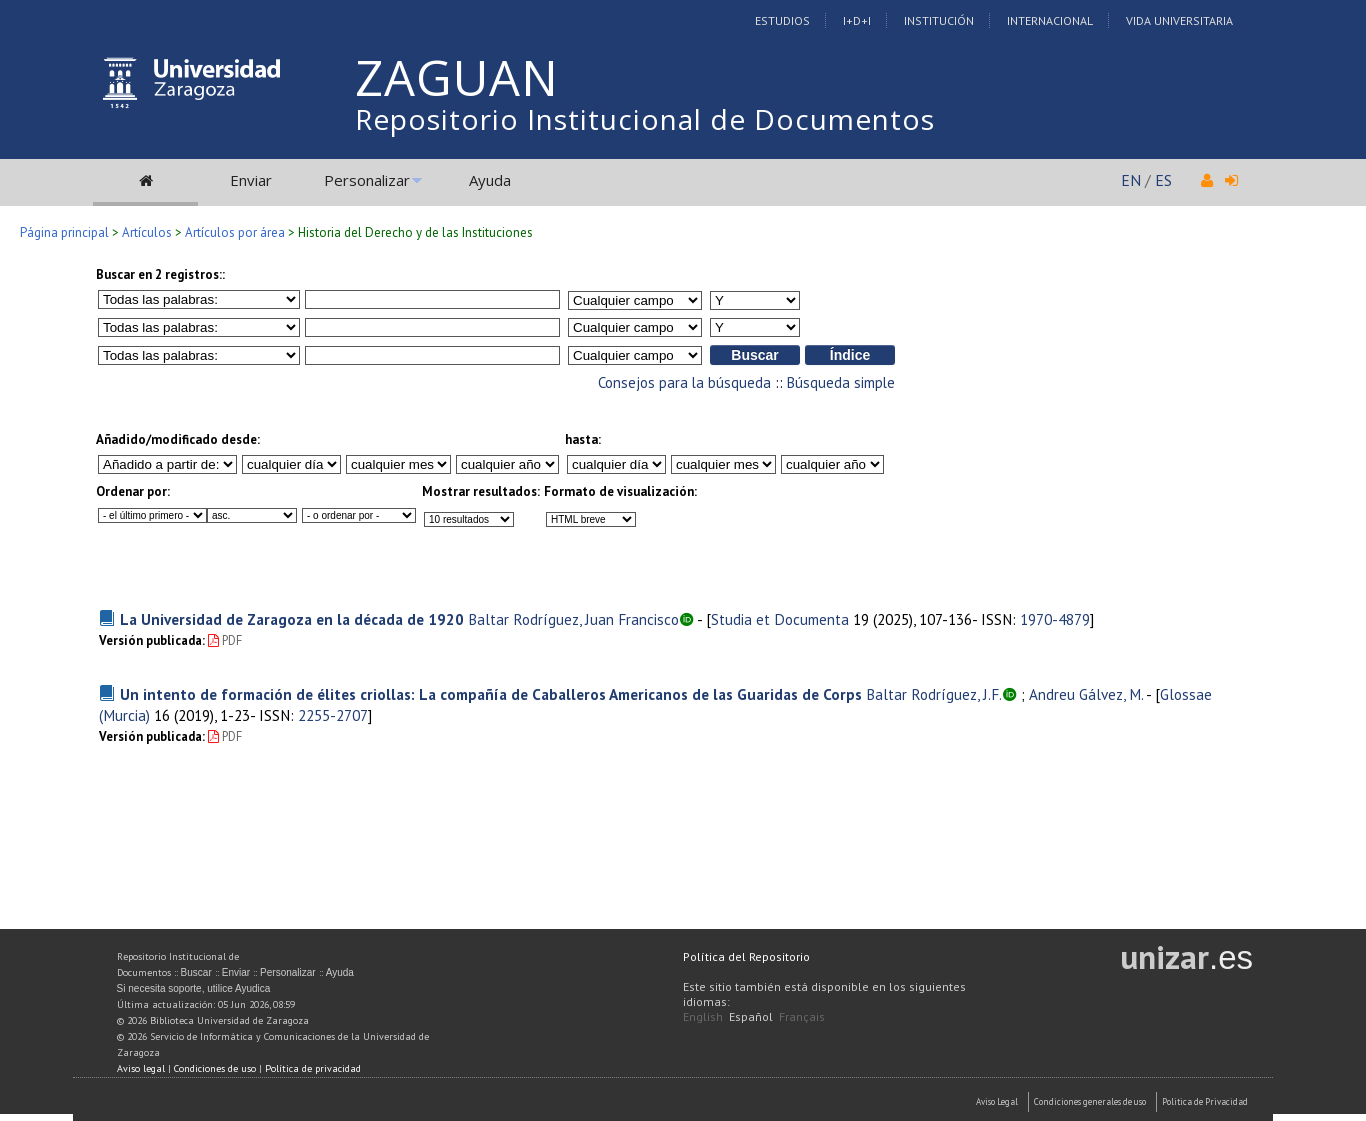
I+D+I (857, 20)
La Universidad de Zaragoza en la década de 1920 (292, 619)
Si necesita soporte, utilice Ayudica (194, 988)
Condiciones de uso (215, 1068)
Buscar (196, 972)
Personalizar (367, 180)
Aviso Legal (997, 1101)
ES (1163, 180)
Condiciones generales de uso (1090, 1101)
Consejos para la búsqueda (684, 382)
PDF (225, 640)
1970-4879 (1055, 619)
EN (1131, 180)
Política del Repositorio (746, 956)
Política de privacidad (313, 1068)
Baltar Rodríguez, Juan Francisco (573, 619)
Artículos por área (235, 232)
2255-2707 (333, 715)
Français (802, 1016)
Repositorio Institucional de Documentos (645, 119)
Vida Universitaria (1179, 20)
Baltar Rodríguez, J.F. (934, 694)
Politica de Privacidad (1205, 1101)
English (703, 1016)
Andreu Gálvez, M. (1086, 694)
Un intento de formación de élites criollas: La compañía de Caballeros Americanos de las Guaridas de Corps (491, 694)
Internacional (1050, 20)
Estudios (782, 20)
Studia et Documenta (780, 619)
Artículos (147, 232)
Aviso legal (141, 1068)
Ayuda (490, 180)
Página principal (64, 232)
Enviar (251, 180)
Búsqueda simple (841, 382)
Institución (939, 20)
